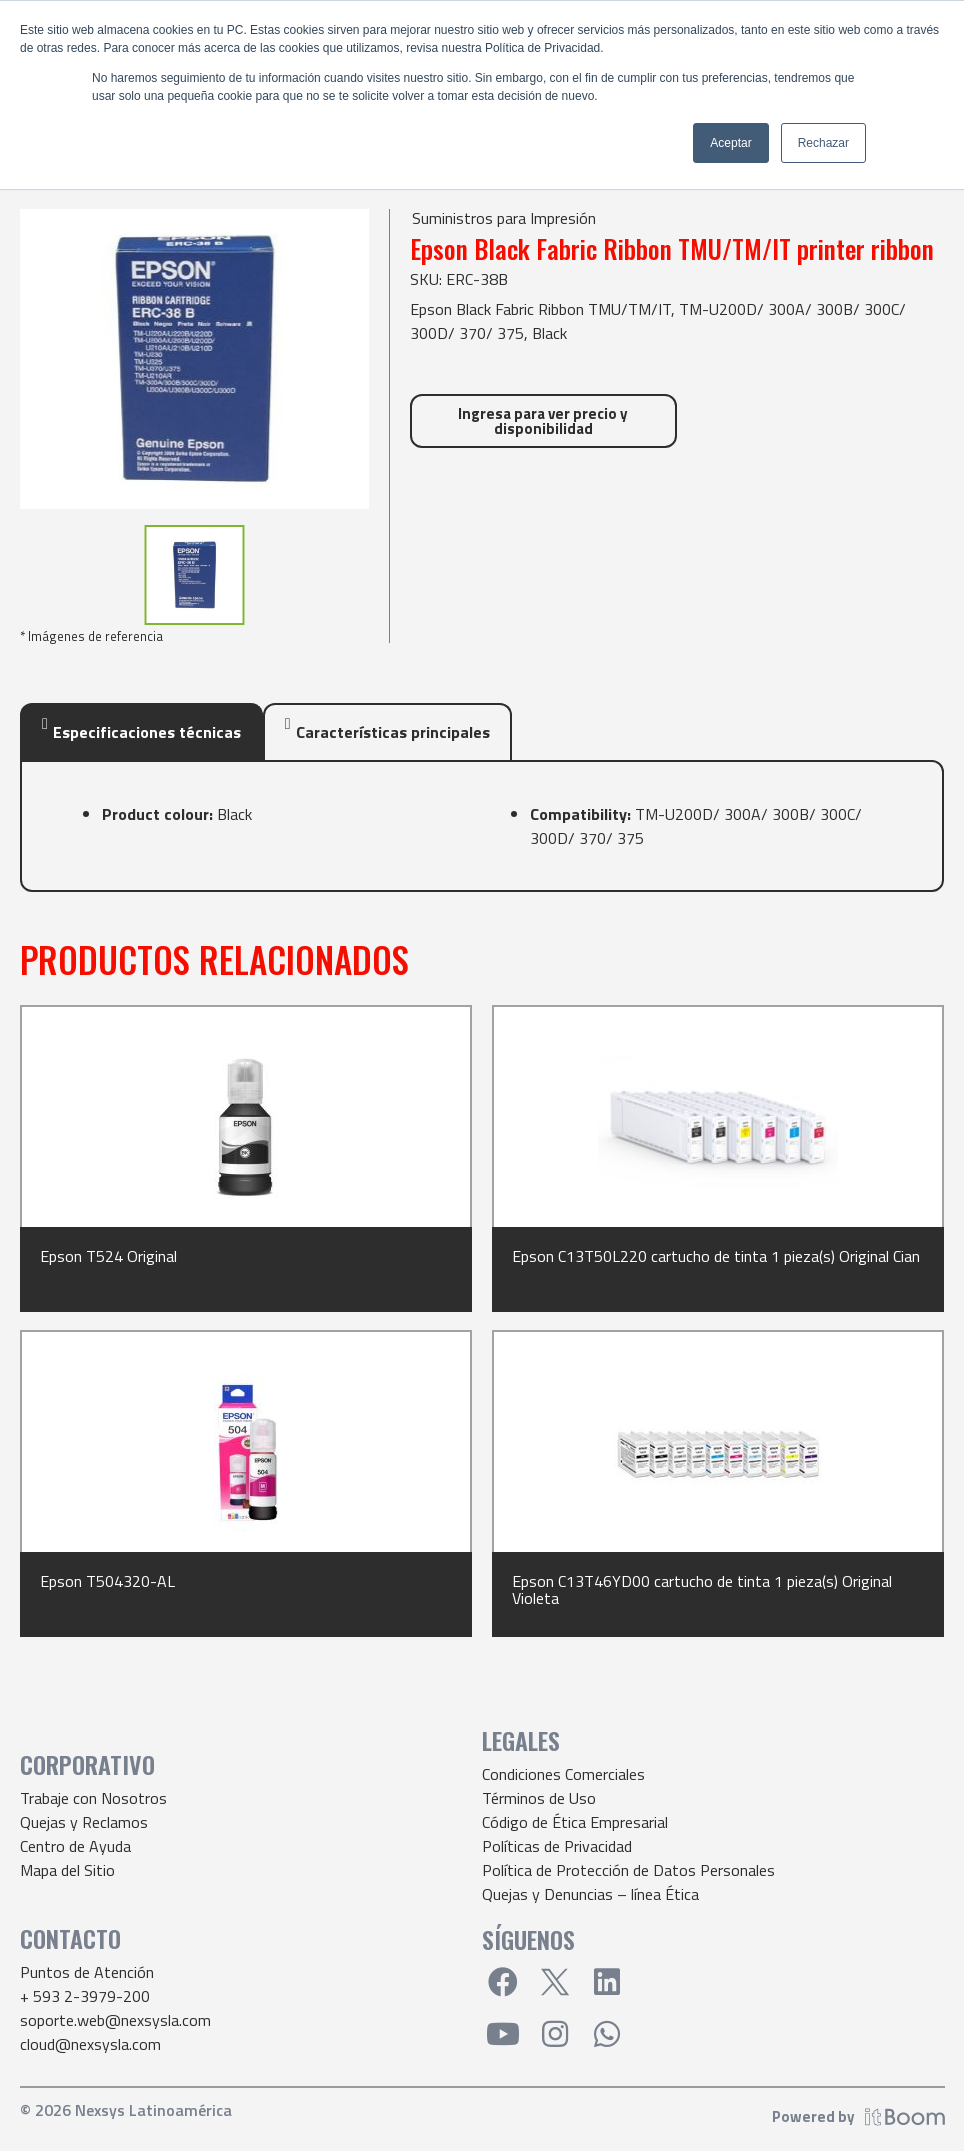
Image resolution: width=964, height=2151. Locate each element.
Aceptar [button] (730, 143)
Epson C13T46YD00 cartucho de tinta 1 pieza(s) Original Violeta (702, 1589)
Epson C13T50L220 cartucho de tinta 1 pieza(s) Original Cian (716, 1256)
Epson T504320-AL (107, 1581)
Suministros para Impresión (504, 218)
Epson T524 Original (108, 1256)
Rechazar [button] (823, 143)
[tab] (141, 731)
